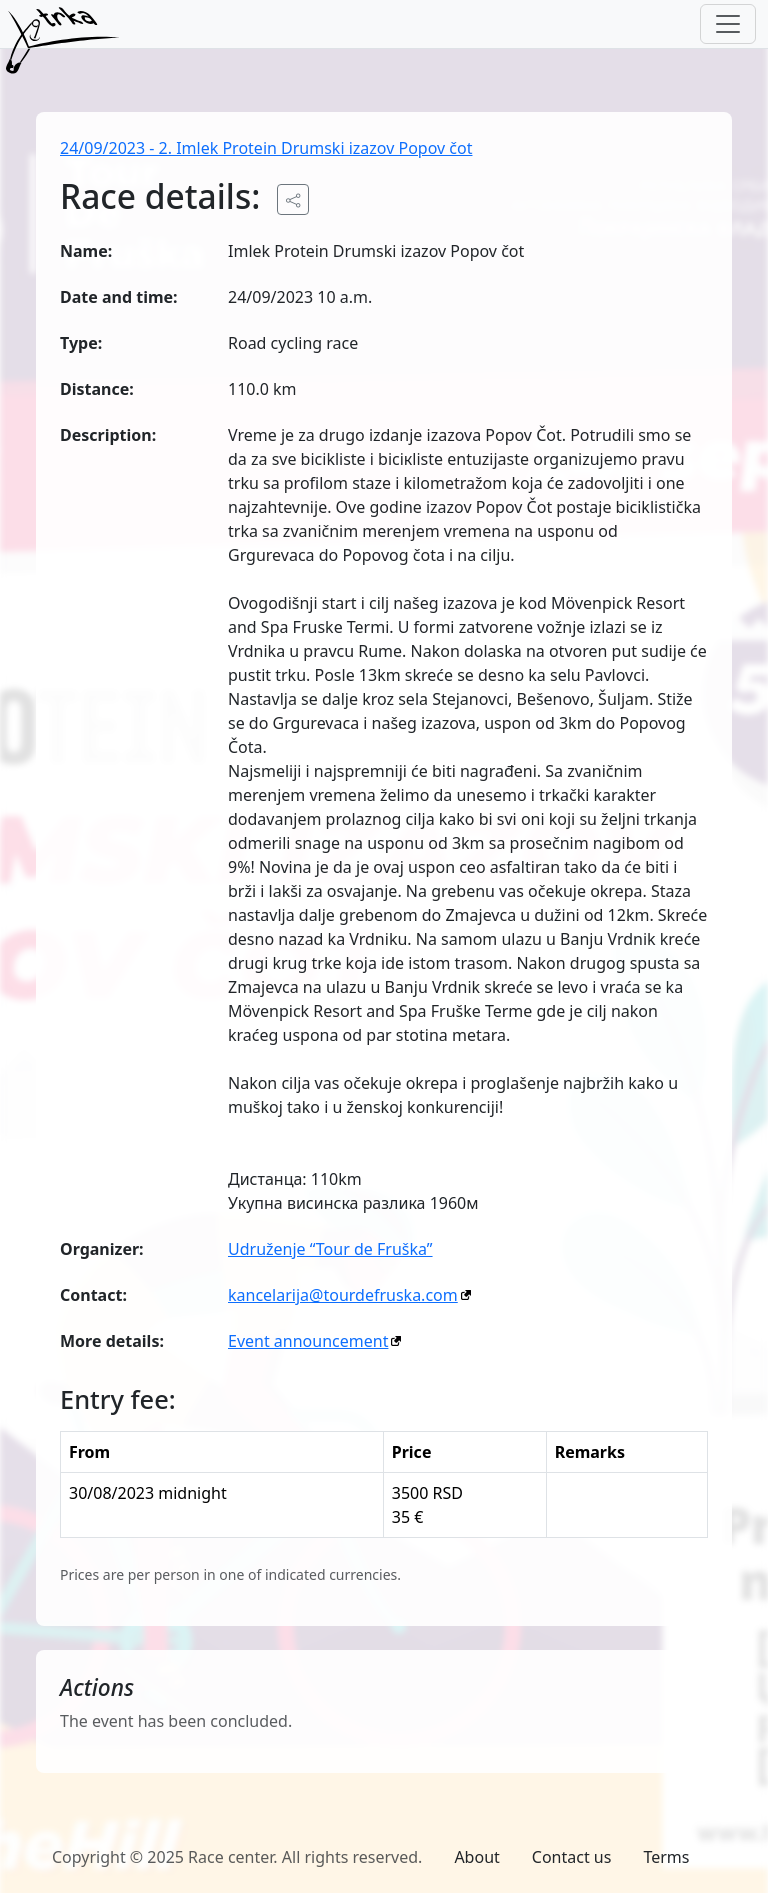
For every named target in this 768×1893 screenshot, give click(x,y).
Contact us (572, 1857)
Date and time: (119, 297)
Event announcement (308, 1341)
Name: (86, 251)
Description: (108, 435)
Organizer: (102, 1249)
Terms (666, 1857)
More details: (112, 1341)
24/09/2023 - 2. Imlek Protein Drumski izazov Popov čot (266, 148)
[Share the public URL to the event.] (293, 199)
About (476, 1857)
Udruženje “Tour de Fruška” (330, 1249)
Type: (81, 343)
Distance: (97, 389)
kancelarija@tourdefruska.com (343, 1295)
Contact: (93, 1295)
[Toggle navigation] (728, 24)
